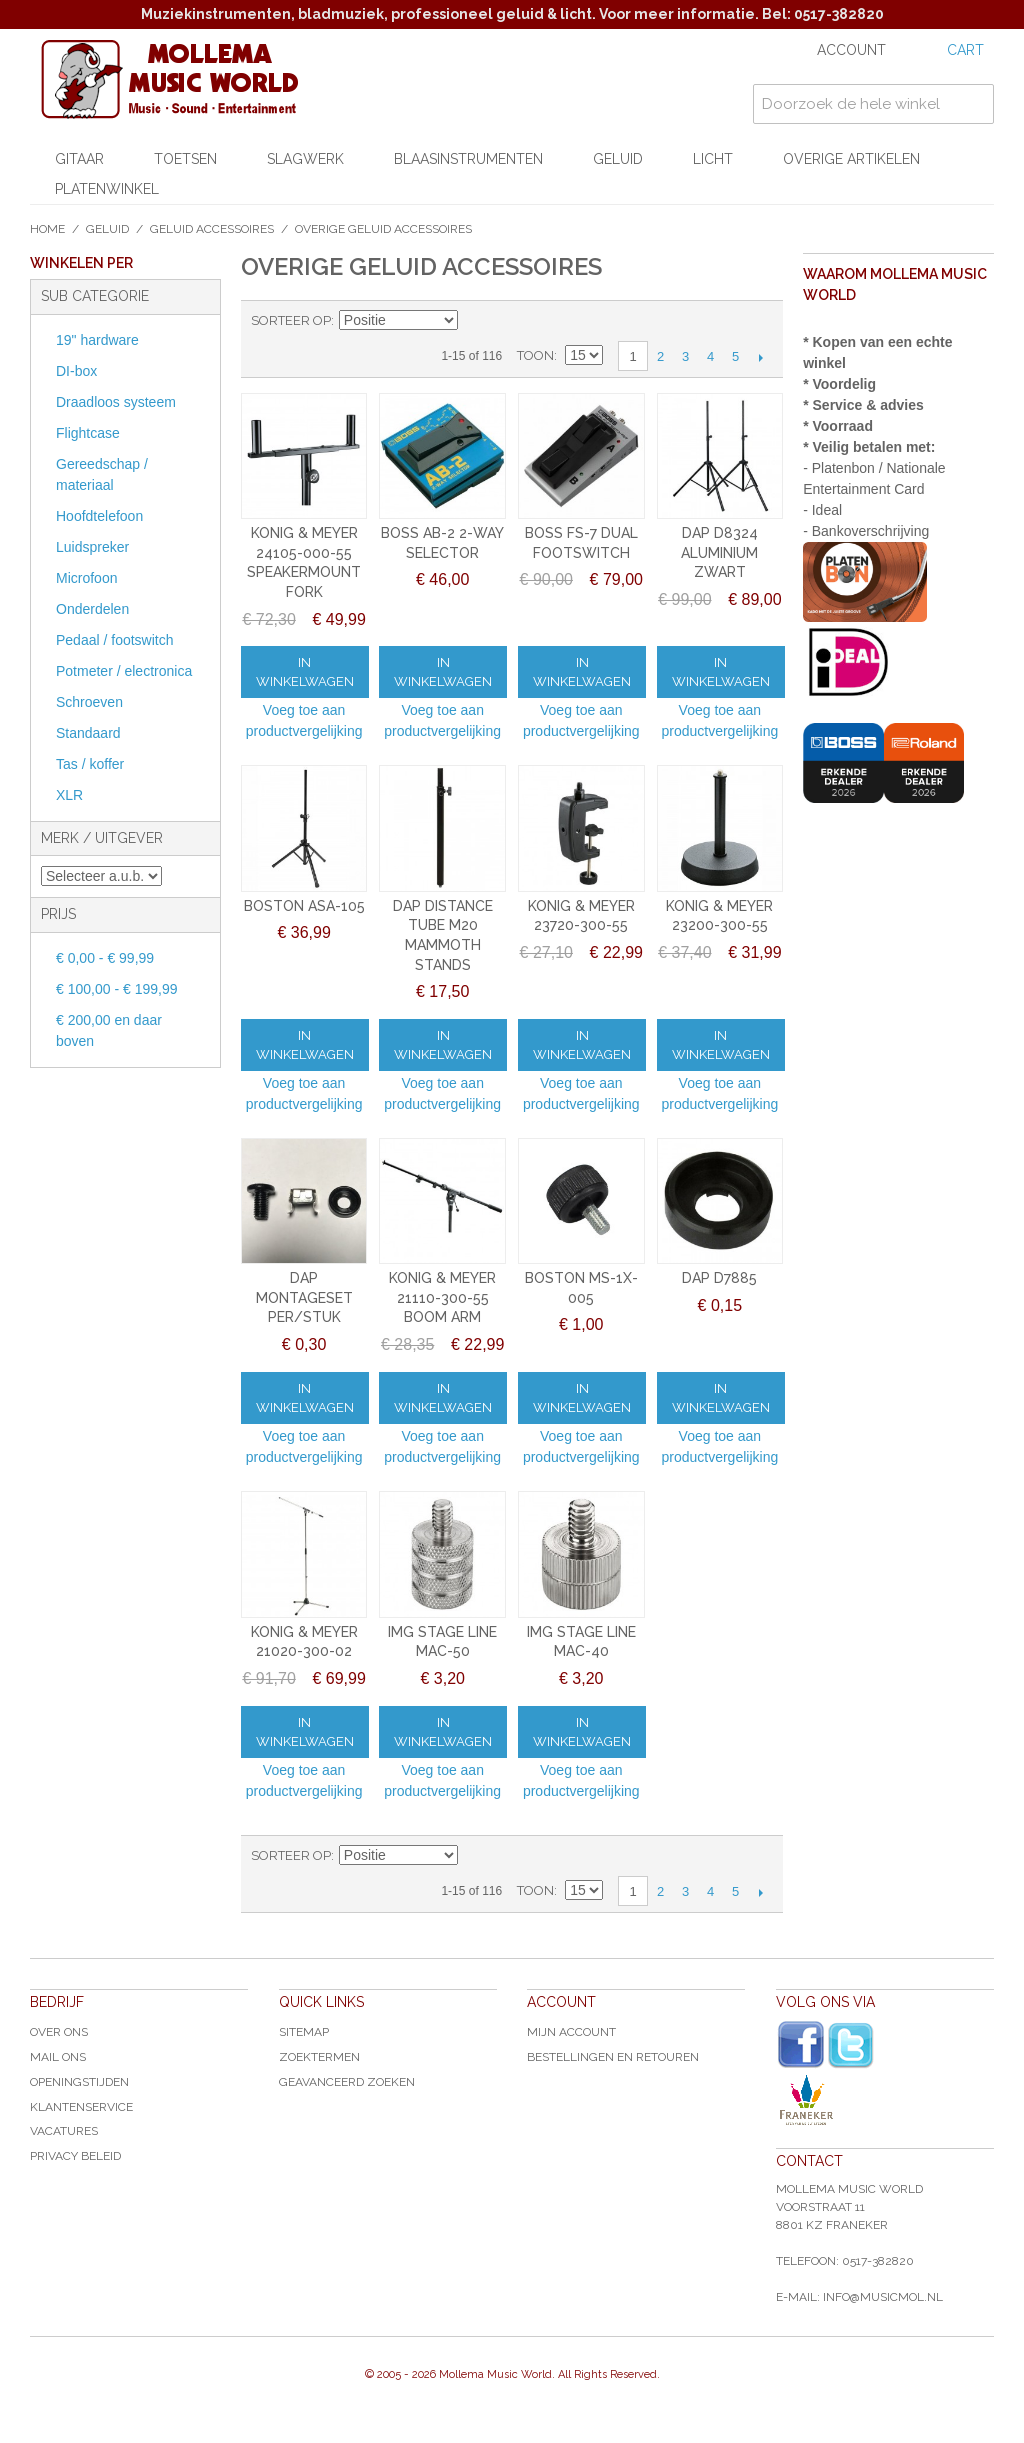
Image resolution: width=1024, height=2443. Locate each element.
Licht (713, 159)
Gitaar (79, 159)
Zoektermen (319, 2057)
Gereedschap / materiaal (102, 474)
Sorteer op (291, 320)
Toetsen (185, 159)
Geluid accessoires (212, 229)
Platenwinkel (107, 189)
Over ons (59, 2032)
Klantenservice (81, 2107)
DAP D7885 (719, 1278)
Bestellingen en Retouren (613, 2057)
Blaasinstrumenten (468, 159)
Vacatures (64, 2131)
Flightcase (88, 433)
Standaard (88, 733)
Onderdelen (92, 609)
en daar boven (109, 1030)
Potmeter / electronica (124, 671)
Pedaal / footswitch (115, 640)
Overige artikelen (851, 159)
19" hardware (97, 340)
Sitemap (304, 2032)
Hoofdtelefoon (99, 516)
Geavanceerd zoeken (347, 2082)
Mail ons (58, 2057)
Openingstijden (79, 2082)
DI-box (76, 371)
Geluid (618, 159)
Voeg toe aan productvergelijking (304, 720)
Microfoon (86, 578)
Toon (535, 355)
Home (47, 229)
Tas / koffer (90, 764)
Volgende (760, 357)
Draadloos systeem (116, 402)
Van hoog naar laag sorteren (476, 321)
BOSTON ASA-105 (304, 906)
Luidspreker (92, 547)
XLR (69, 795)
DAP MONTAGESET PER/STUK (304, 1297)
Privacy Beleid (75, 2156)
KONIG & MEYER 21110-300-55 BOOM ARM (442, 1297)
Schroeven (89, 702)
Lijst (546, 321)
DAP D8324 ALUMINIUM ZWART (719, 552)
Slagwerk (305, 159)
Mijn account (571, 2032)
